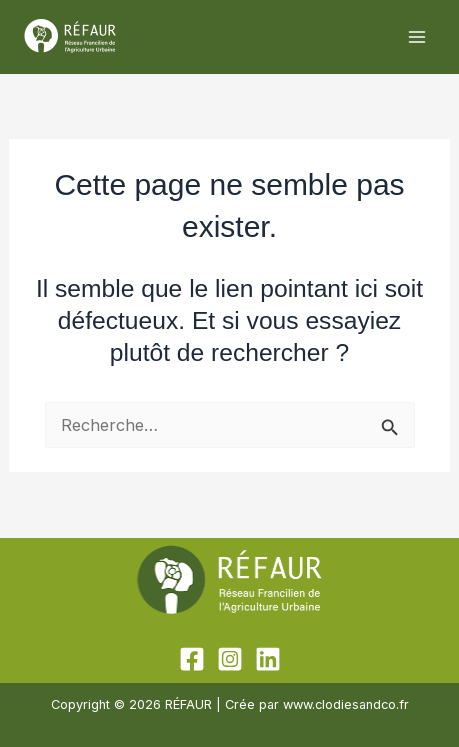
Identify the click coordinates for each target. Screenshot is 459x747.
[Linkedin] (268, 659)
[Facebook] (192, 659)
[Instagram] (230, 659)
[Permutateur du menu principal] (416, 37)
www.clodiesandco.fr (346, 704)
